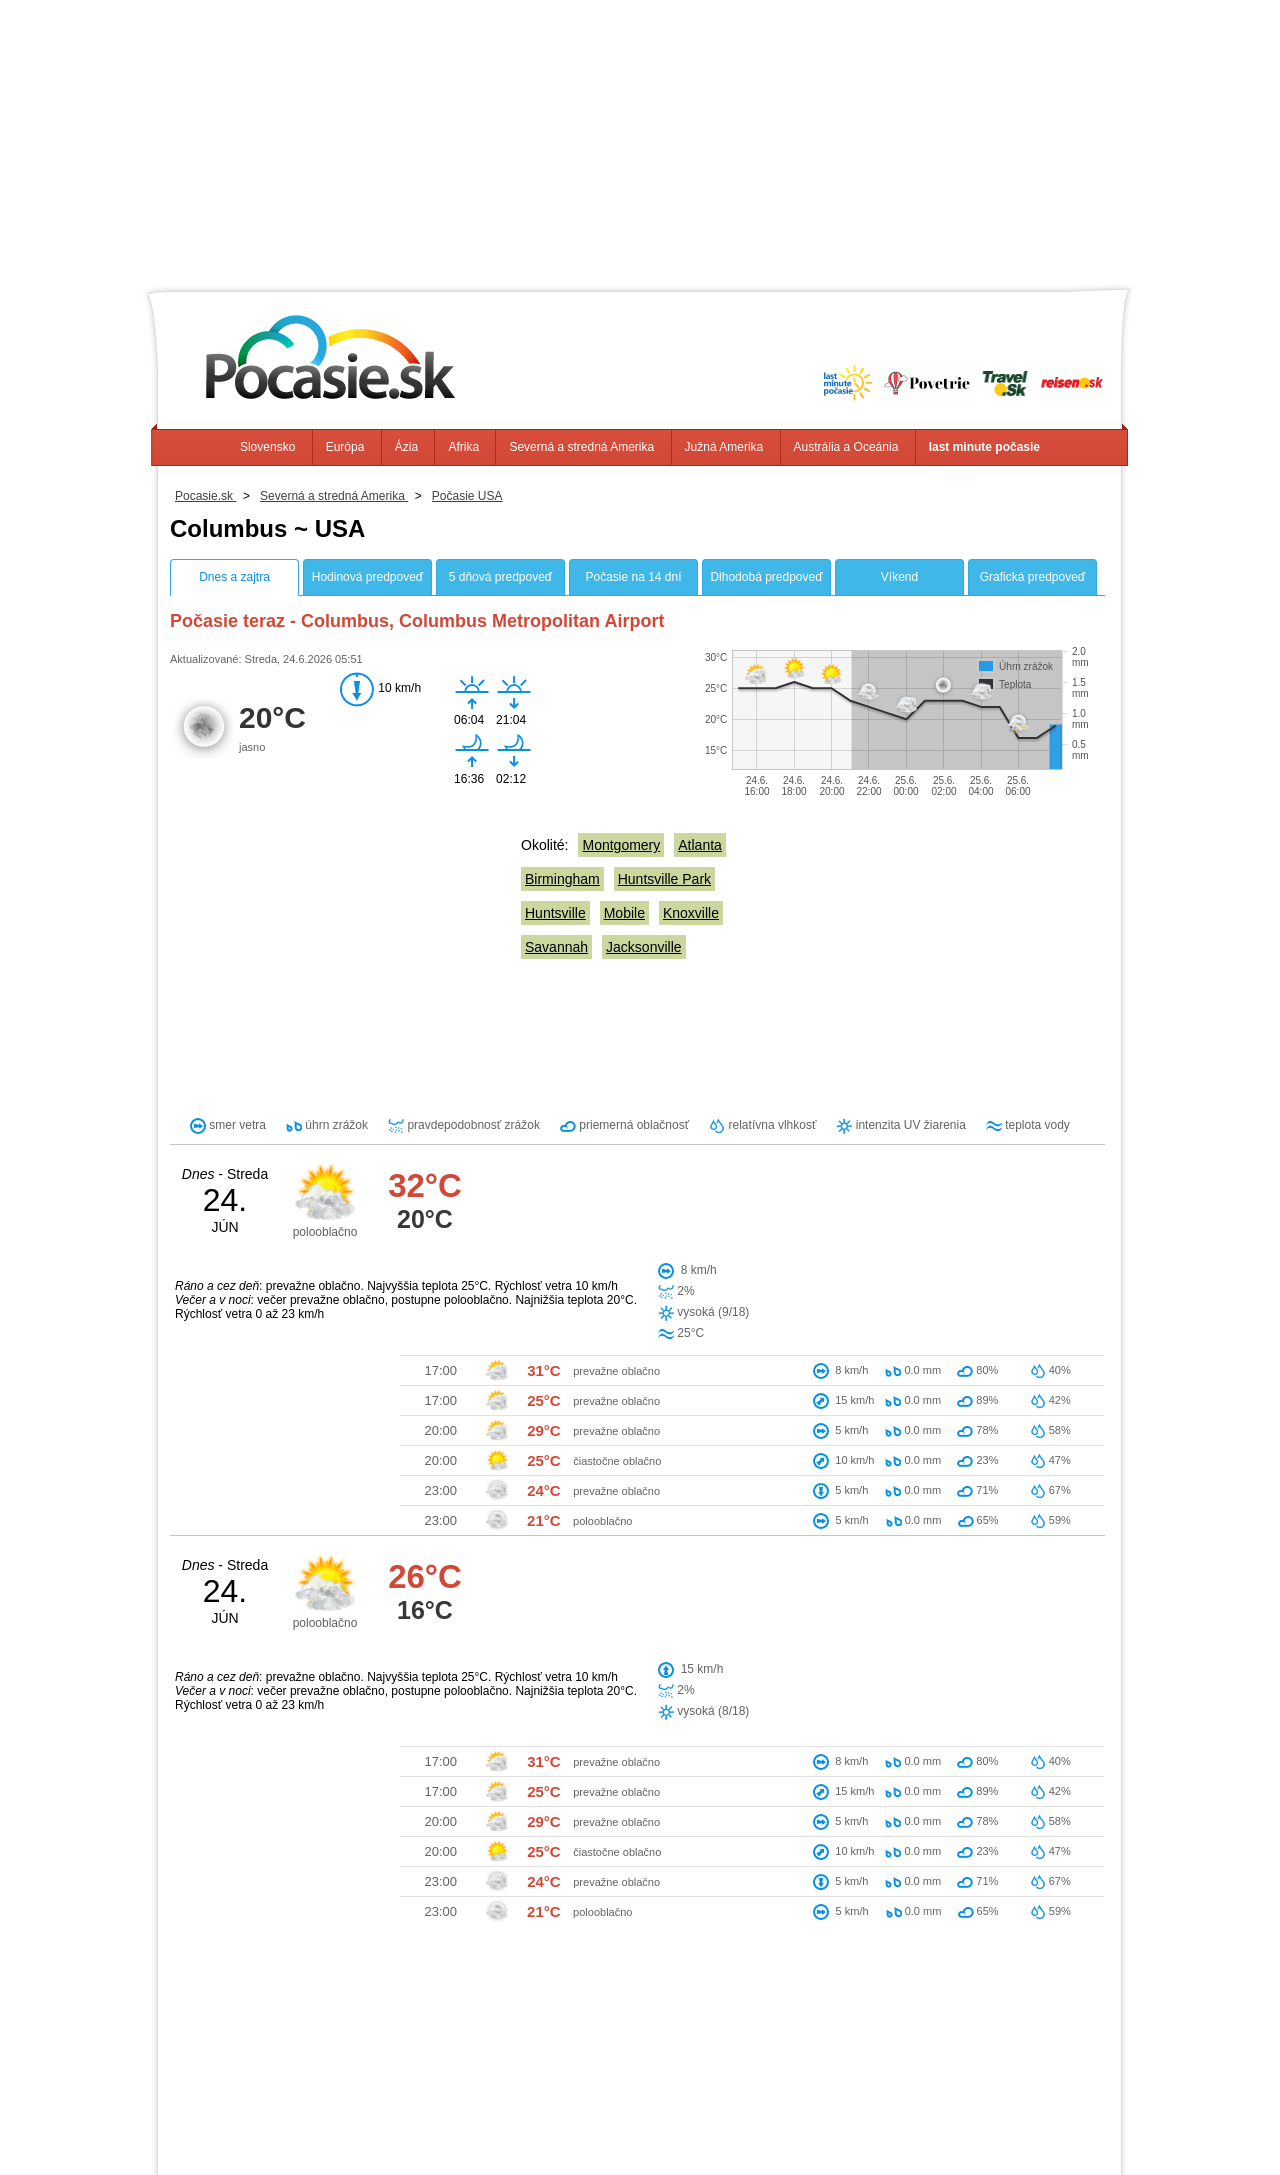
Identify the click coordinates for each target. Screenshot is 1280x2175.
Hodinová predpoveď (367, 577)
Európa (345, 447)
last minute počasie (984, 447)
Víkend (899, 577)
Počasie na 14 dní (633, 577)
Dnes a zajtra (234, 577)
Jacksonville (643, 947)
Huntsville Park (664, 879)
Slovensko (267, 447)
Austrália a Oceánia (846, 447)
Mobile (624, 913)
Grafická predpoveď (1032, 577)
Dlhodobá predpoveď (766, 577)
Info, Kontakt (413, 2125)
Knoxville (691, 913)
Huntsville (555, 913)
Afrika (463, 447)
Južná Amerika (724, 447)
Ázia (406, 447)
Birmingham (562, 879)
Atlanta (700, 845)
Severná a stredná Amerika (581, 447)
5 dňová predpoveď (500, 577)
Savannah (556, 947)
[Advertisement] (640, 140)
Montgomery (621, 845)
